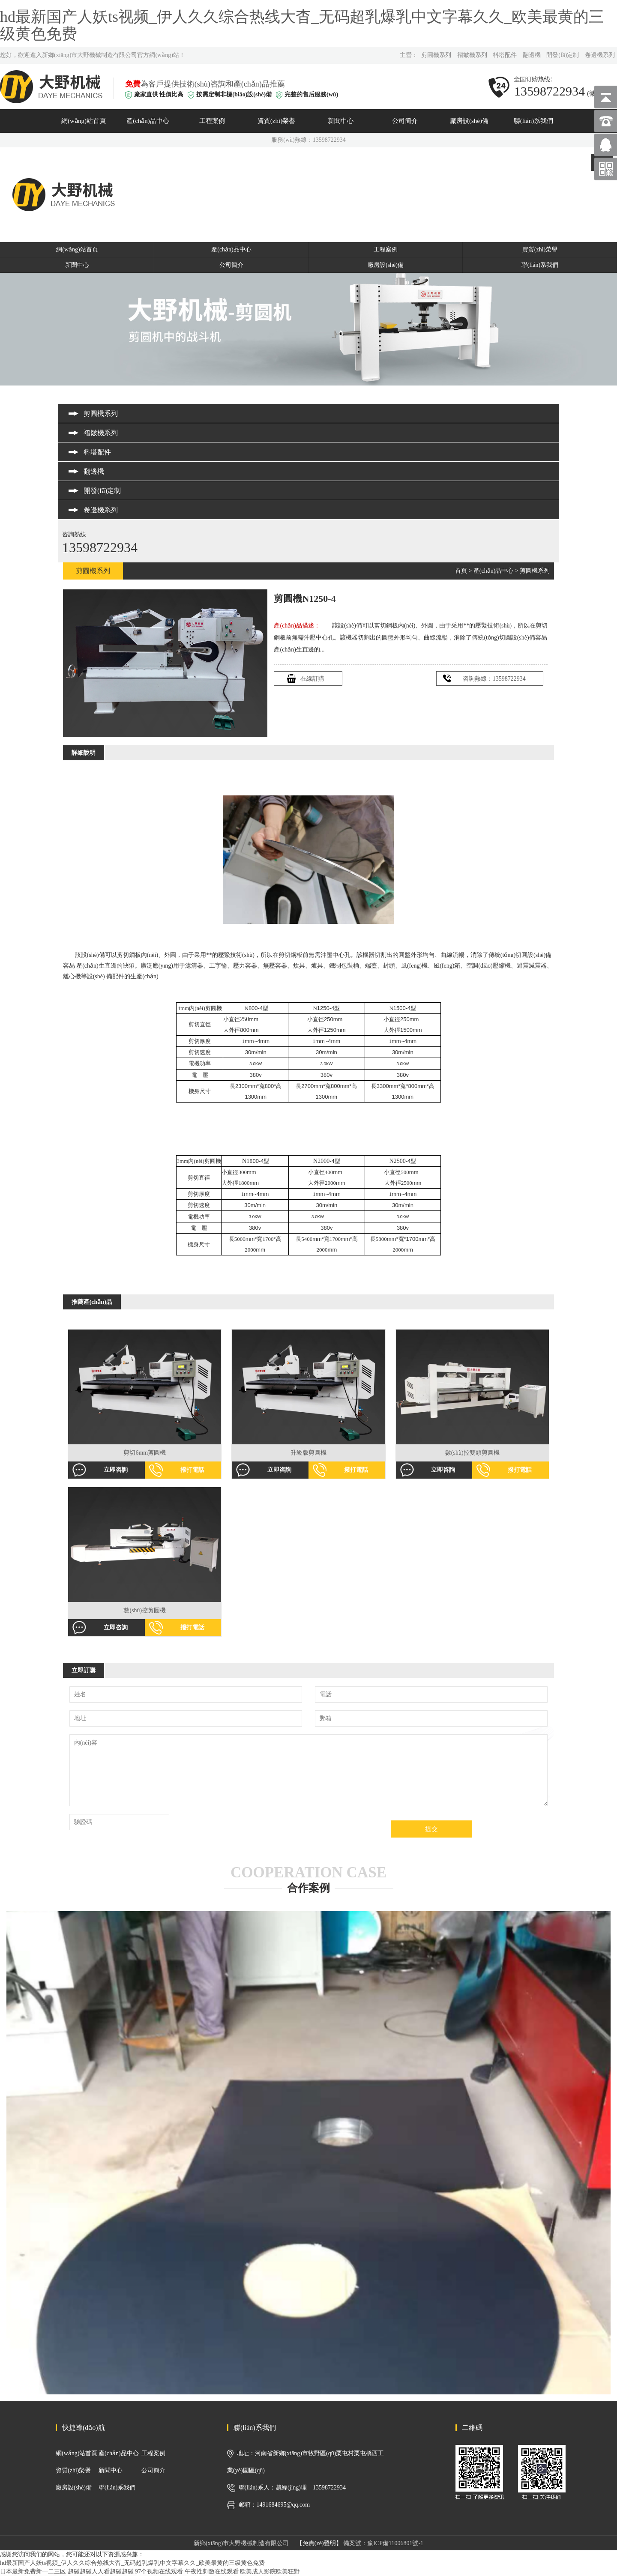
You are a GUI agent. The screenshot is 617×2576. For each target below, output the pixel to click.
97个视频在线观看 (159, 2571)
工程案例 (212, 120)
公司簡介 (405, 120)
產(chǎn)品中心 (147, 120)
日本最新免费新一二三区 (33, 2571)
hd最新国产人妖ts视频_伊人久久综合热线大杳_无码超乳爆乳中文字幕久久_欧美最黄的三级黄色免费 (302, 25)
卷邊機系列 (600, 55)
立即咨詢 (116, 1470)
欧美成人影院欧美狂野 (270, 2571)
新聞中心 (340, 120)
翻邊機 (532, 55)
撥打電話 (192, 1470)
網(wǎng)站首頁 (83, 120)
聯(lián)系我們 (533, 120)
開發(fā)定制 (562, 55)
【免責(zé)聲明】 (319, 2543)
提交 (431, 1829)
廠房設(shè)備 (469, 120)
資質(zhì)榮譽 (276, 120)
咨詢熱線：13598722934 (494, 678)
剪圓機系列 (436, 55)
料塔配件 (505, 55)
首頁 (461, 571)
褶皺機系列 (472, 55)
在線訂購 (312, 678)
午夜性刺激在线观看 (212, 2571)
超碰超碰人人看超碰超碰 (101, 2571)
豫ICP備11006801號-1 (395, 2543)
